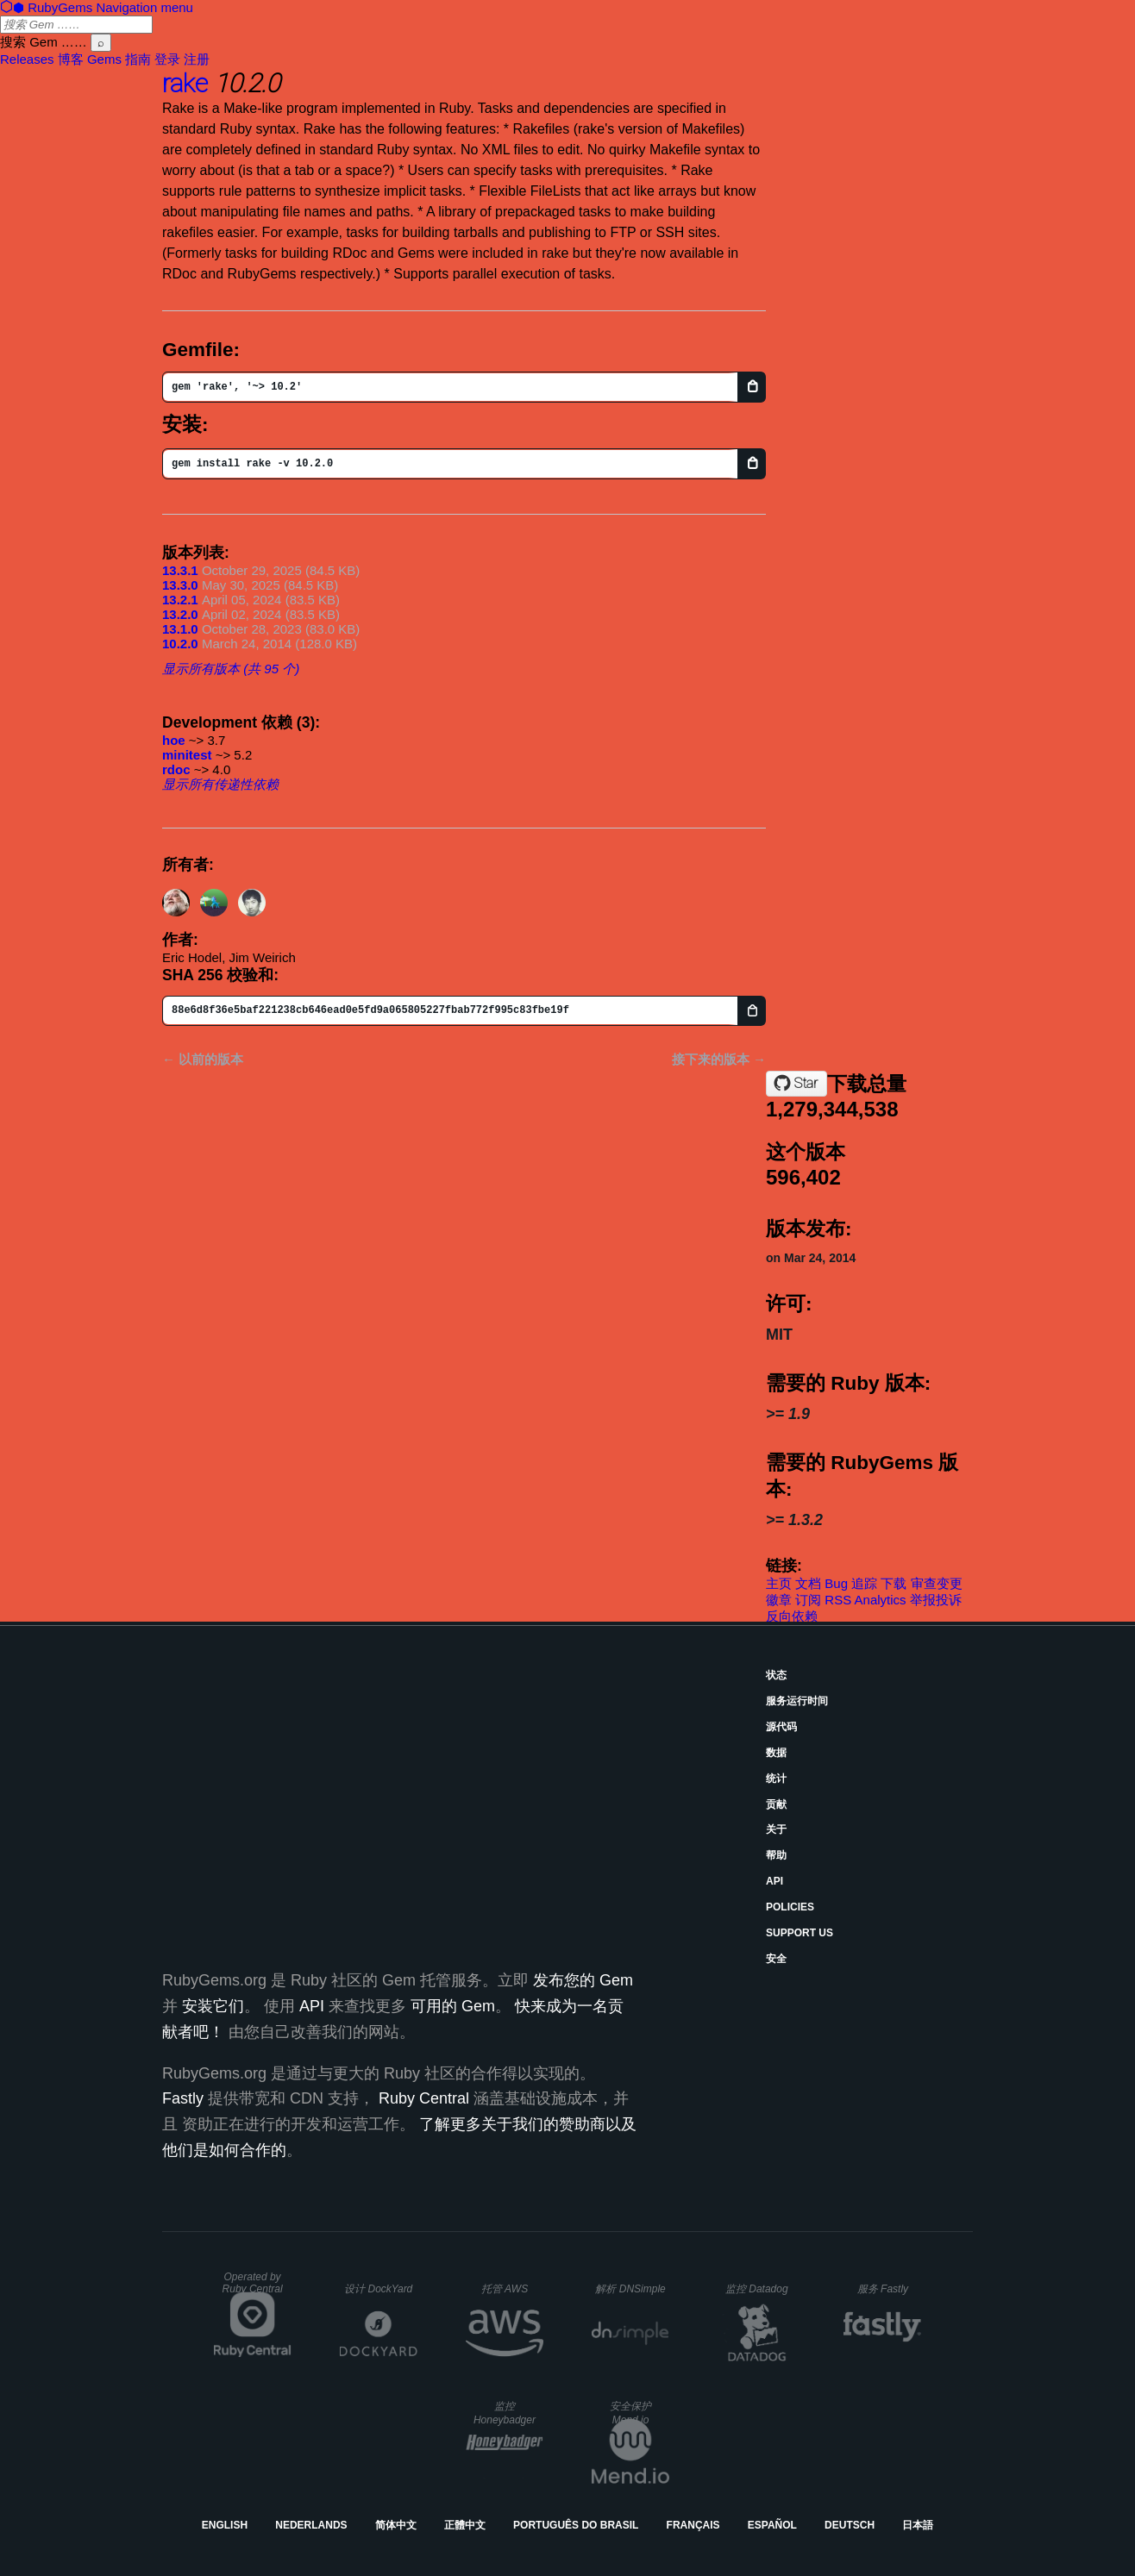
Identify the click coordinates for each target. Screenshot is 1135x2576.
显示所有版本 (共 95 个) (230, 668)
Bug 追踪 (851, 1583)
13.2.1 (180, 599)
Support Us (799, 1933)
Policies (790, 1907)
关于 (776, 1829)
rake (185, 83)
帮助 (776, 1855)
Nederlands (311, 2525)
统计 (776, 1779)
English (225, 2525)
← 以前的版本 (202, 1059)
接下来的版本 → (719, 1059)
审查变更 (937, 1583)
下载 (893, 1583)
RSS (838, 1599)
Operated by (253, 2283)
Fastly (183, 2098)
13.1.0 (180, 629)
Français (693, 2525)
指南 (138, 59)
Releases (27, 59)
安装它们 (213, 2006)
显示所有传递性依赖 (220, 784)
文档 (808, 1583)
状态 (776, 1675)
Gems (104, 59)
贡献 (776, 1804)
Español (772, 2525)
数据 (776, 1753)
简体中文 (396, 2525)
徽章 (779, 1599)
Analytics (880, 1599)
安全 (776, 1959)
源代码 (781, 1727)
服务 (882, 2289)
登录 (167, 59)
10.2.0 (180, 643)
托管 (504, 2289)
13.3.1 (180, 570)
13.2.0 (180, 614)
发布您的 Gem (583, 1980)
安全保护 (630, 2413)
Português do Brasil (575, 2525)
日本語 (917, 2525)
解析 (630, 2289)
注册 (197, 59)
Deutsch (850, 2525)
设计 (378, 2289)
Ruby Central (424, 2098)
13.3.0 (180, 585)
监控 (756, 2289)
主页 (779, 1583)
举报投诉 (936, 1599)
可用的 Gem (453, 2006)
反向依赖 (792, 1616)
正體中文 (465, 2525)
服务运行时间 (797, 1701)
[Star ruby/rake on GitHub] (796, 1084)
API (774, 1881)
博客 (71, 59)
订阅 (808, 1599)
